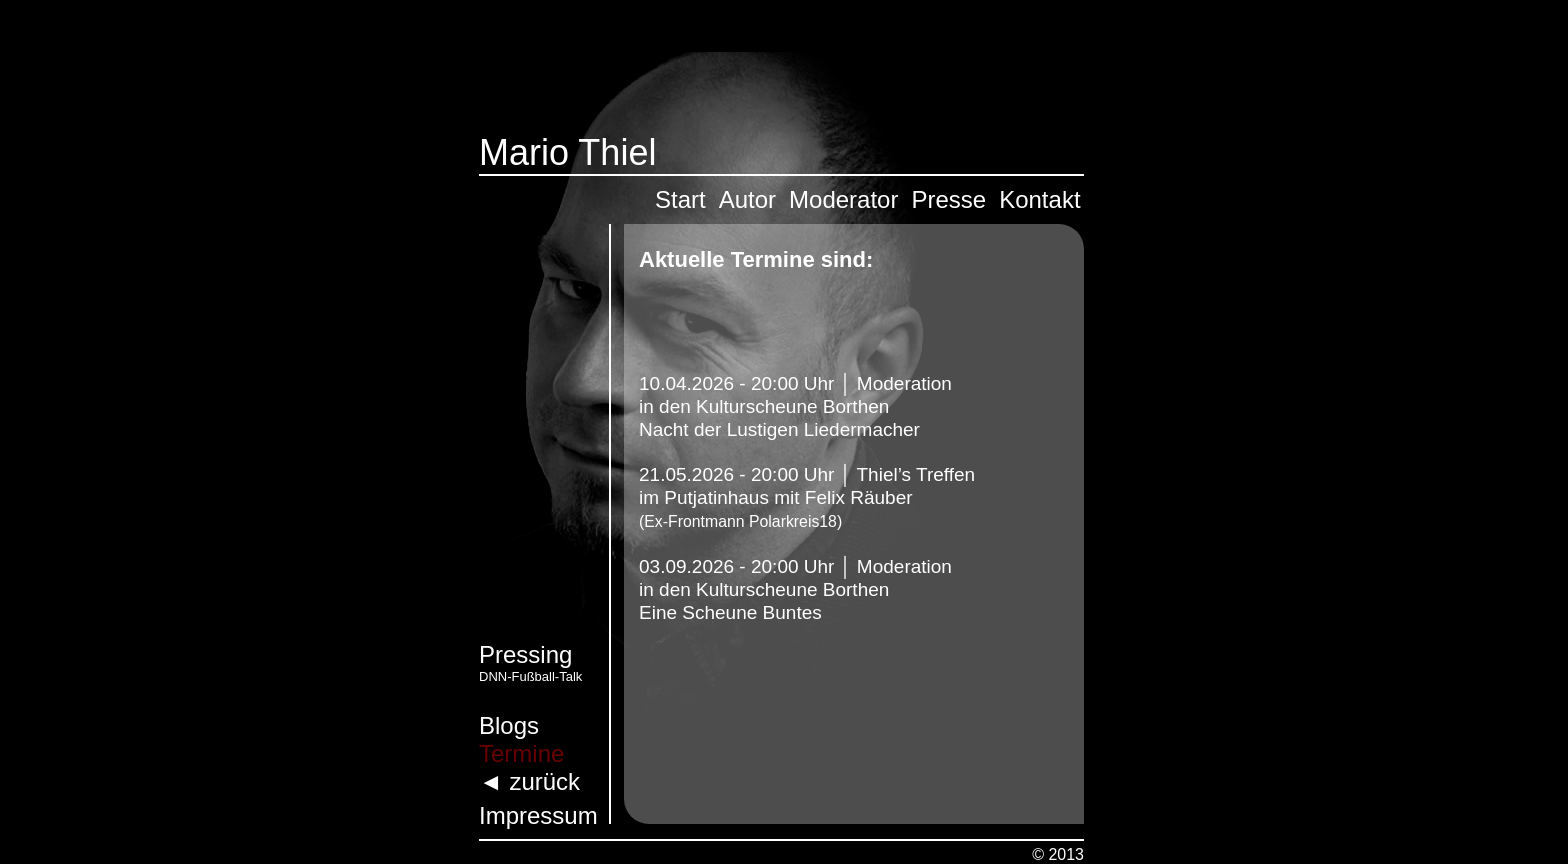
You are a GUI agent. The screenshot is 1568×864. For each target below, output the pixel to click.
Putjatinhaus (714, 497)
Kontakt (1039, 199)
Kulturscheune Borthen (792, 406)
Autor (747, 199)
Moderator (843, 199)
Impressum (538, 815)
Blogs (509, 725)
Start (680, 199)
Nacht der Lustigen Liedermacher (779, 429)
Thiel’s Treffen (916, 474)
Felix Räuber (859, 497)
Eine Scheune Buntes (730, 612)
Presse (948, 199)
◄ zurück (529, 781)
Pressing (525, 654)
